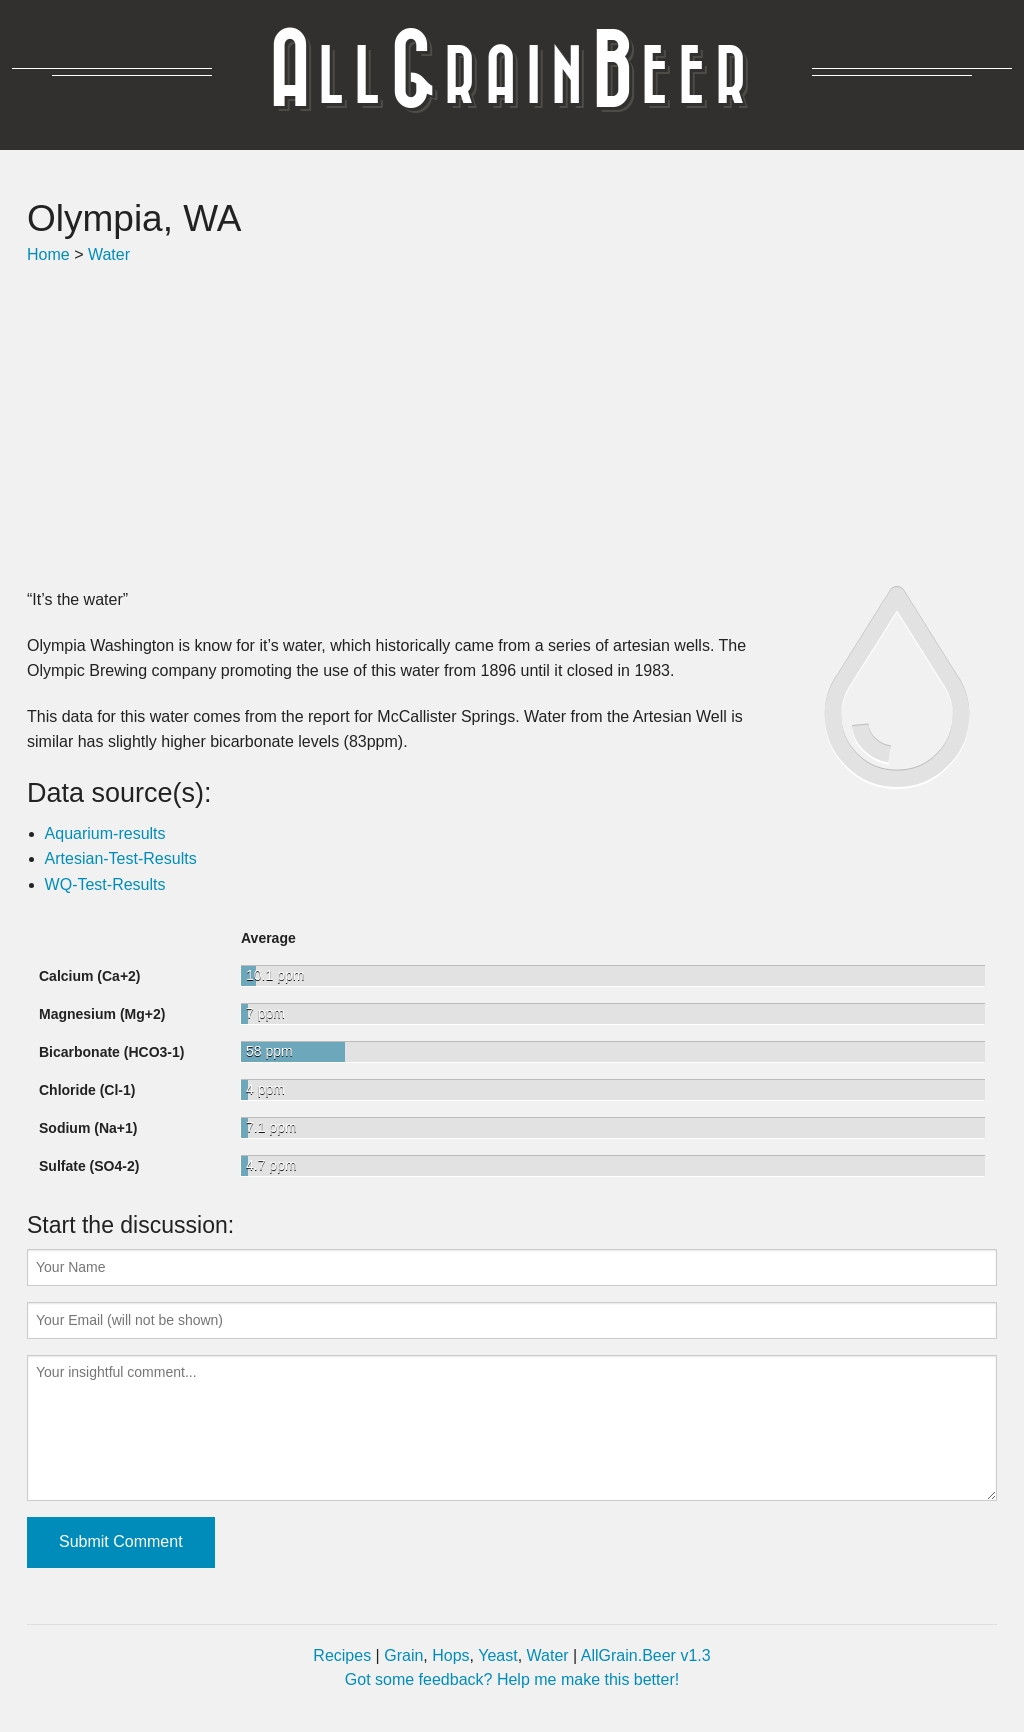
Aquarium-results (105, 833)
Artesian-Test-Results (121, 858)
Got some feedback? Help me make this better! (512, 1679)
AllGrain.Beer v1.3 (646, 1655)
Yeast (497, 1655)
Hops (450, 1655)
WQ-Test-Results (105, 884)
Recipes (342, 1655)
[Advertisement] (512, 427)
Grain (403, 1655)
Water (109, 254)
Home (48, 254)
